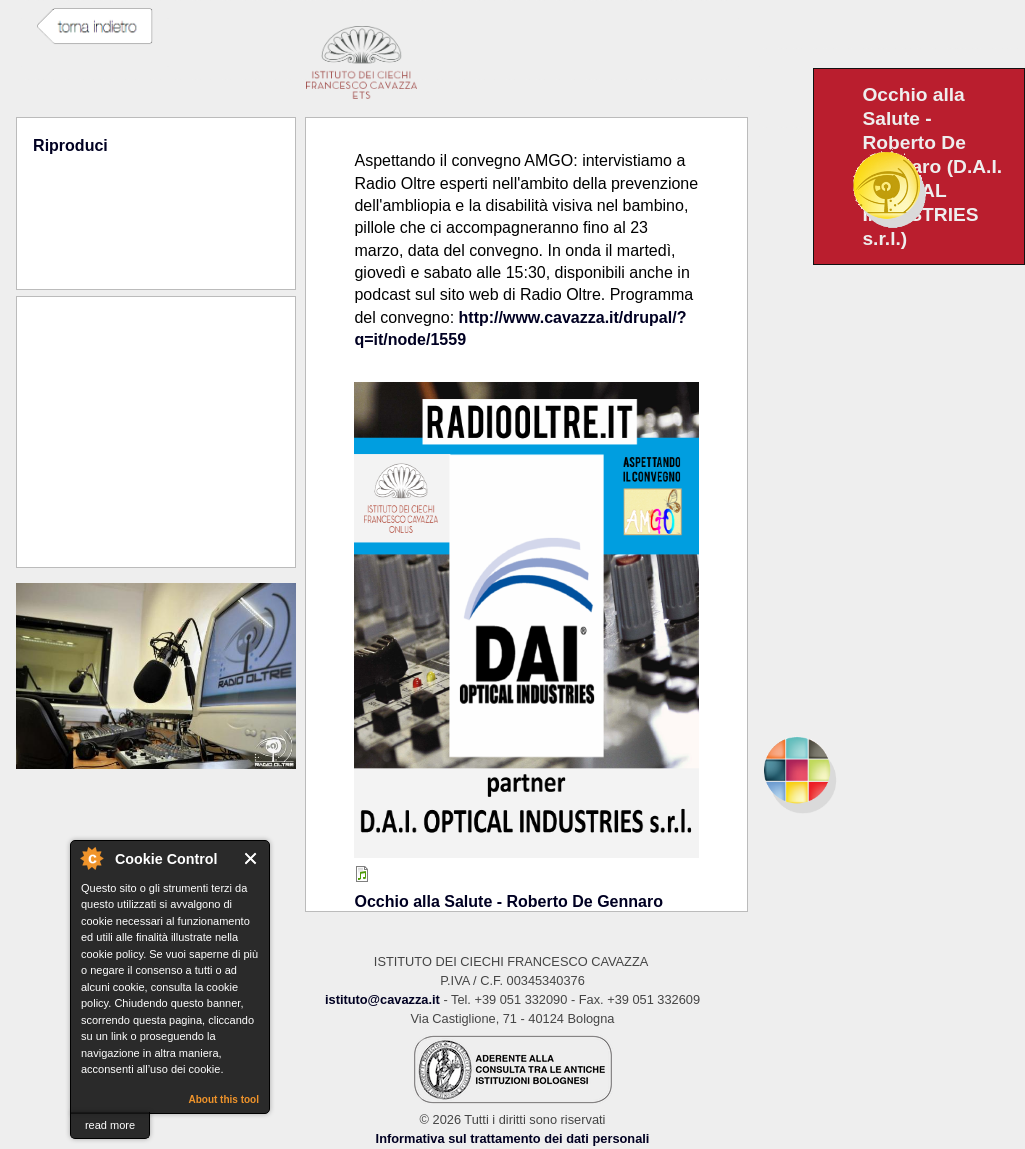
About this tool (223, 1099)
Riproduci (70, 145)
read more (110, 1125)
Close (251, 858)
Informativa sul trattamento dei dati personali (513, 1138)
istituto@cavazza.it (382, 999)
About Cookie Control (91, 858)
